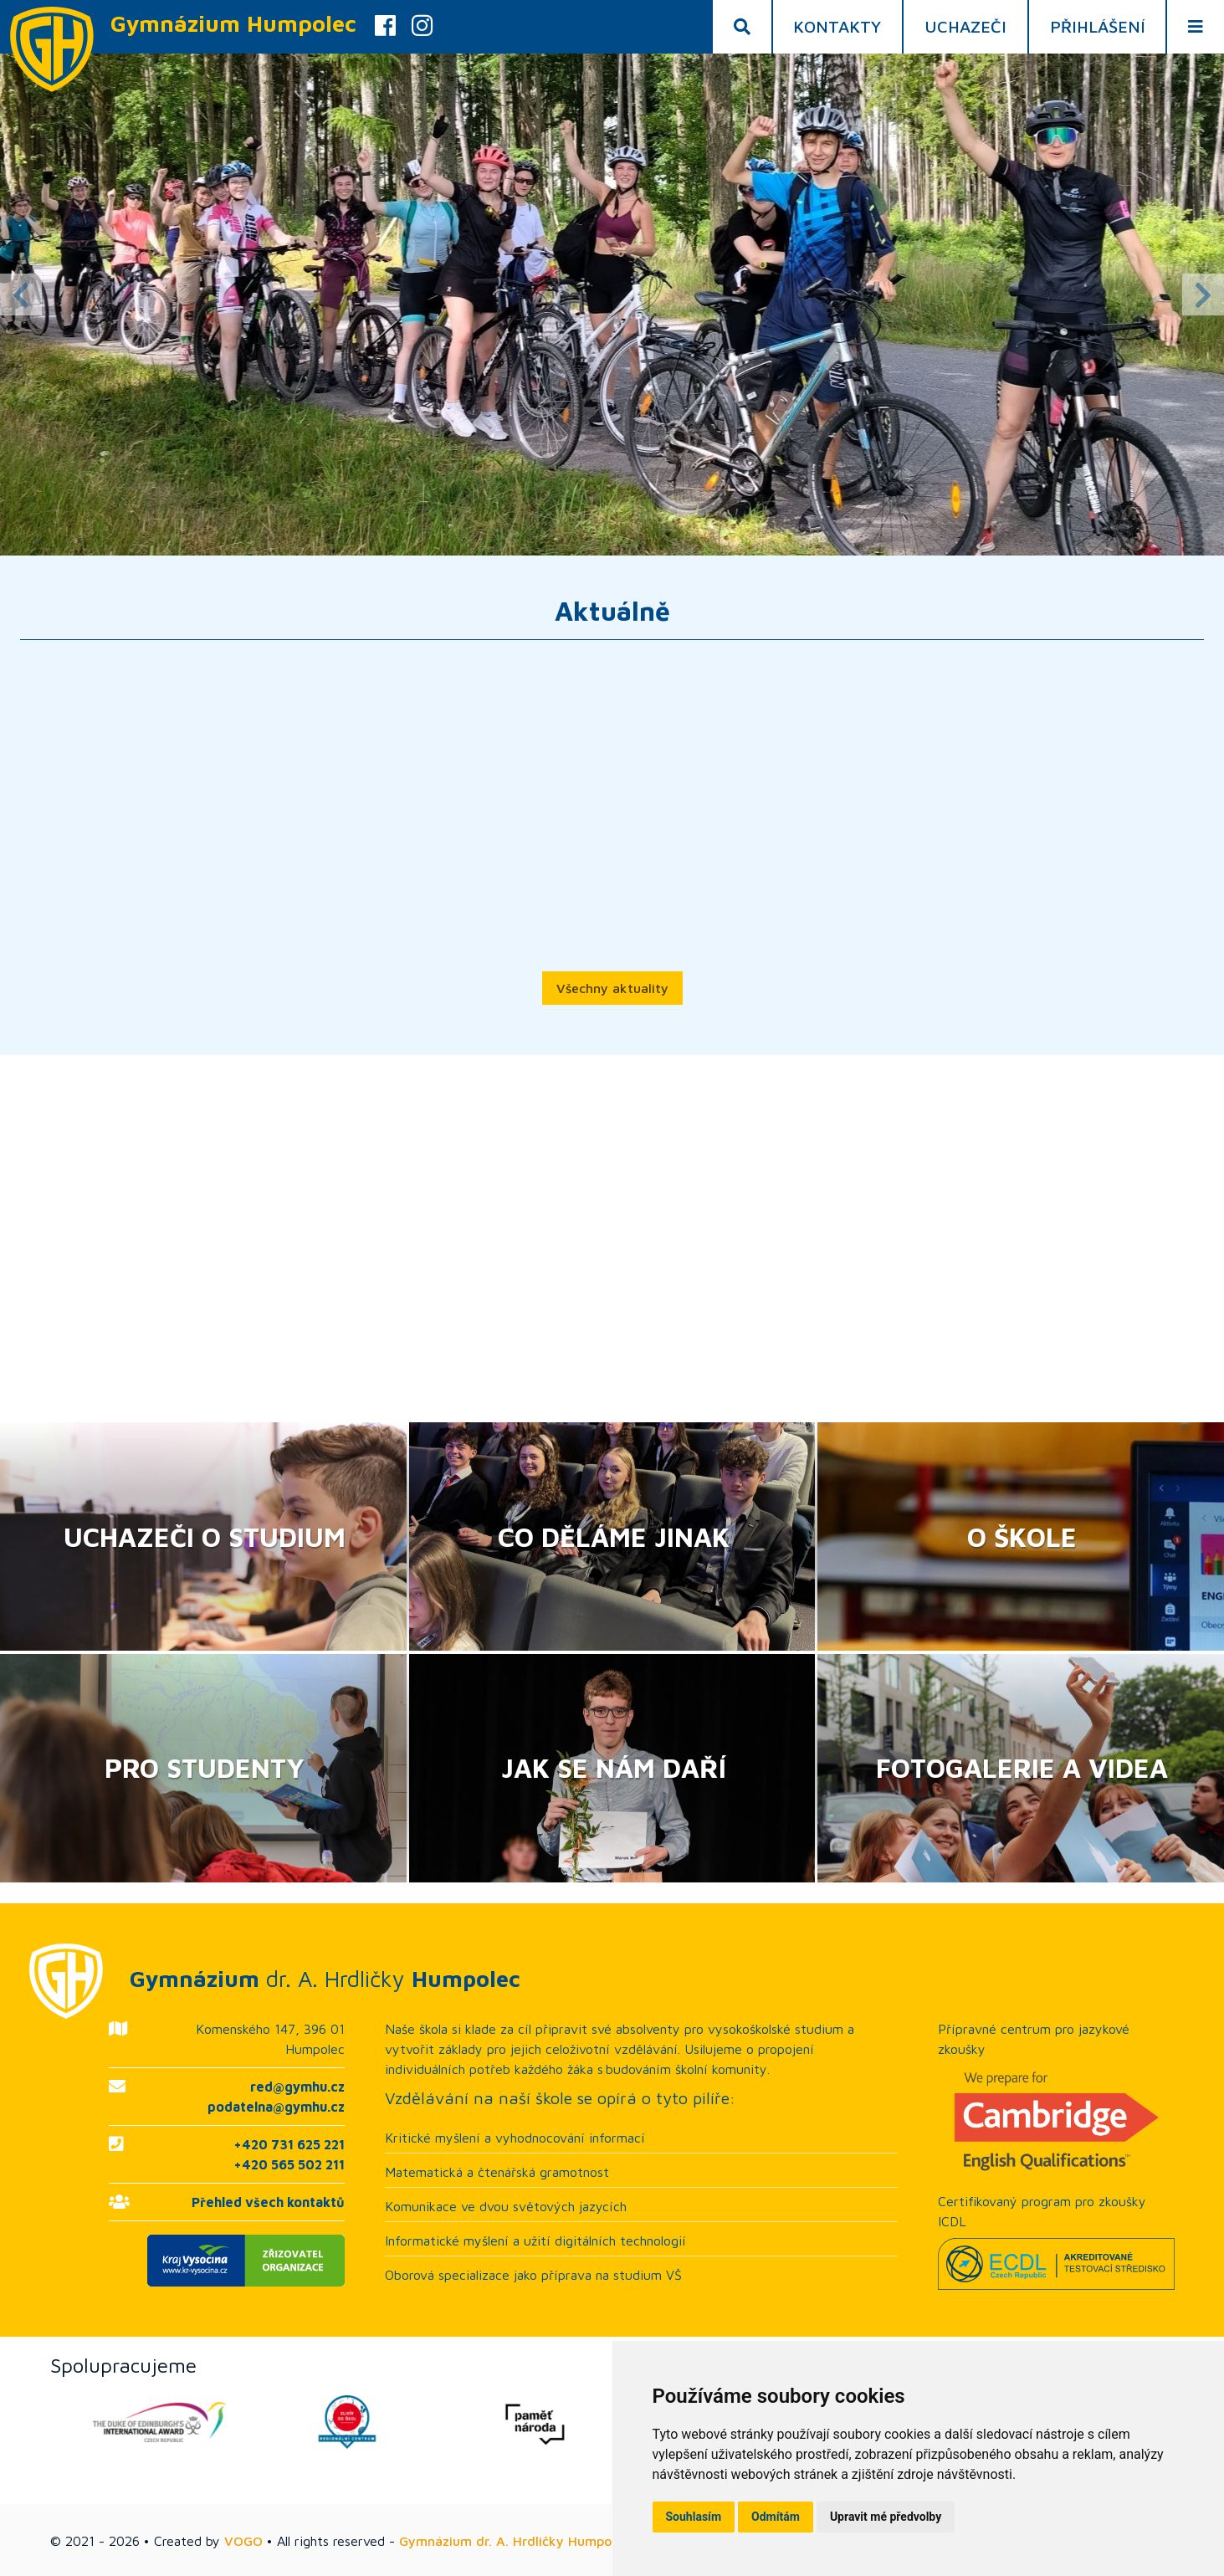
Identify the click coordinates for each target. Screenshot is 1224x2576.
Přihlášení (1097, 26)
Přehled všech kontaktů (268, 2202)
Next (1203, 294)
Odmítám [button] (775, 2516)
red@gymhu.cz (297, 2086)
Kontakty (837, 26)
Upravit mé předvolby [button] (885, 2516)
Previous (21, 294)
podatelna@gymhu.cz (276, 2106)
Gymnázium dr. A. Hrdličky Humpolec (514, 2540)
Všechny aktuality (612, 988)
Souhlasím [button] (694, 2516)
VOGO (243, 2540)
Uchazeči (965, 26)
